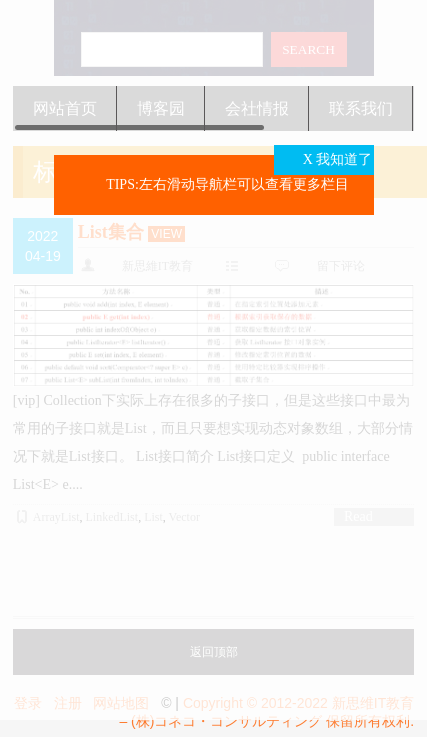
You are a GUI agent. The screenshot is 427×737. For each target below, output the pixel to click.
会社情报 (257, 108)
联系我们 (361, 108)
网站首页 (65, 108)
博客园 (161, 108)
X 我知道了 (338, 159)
